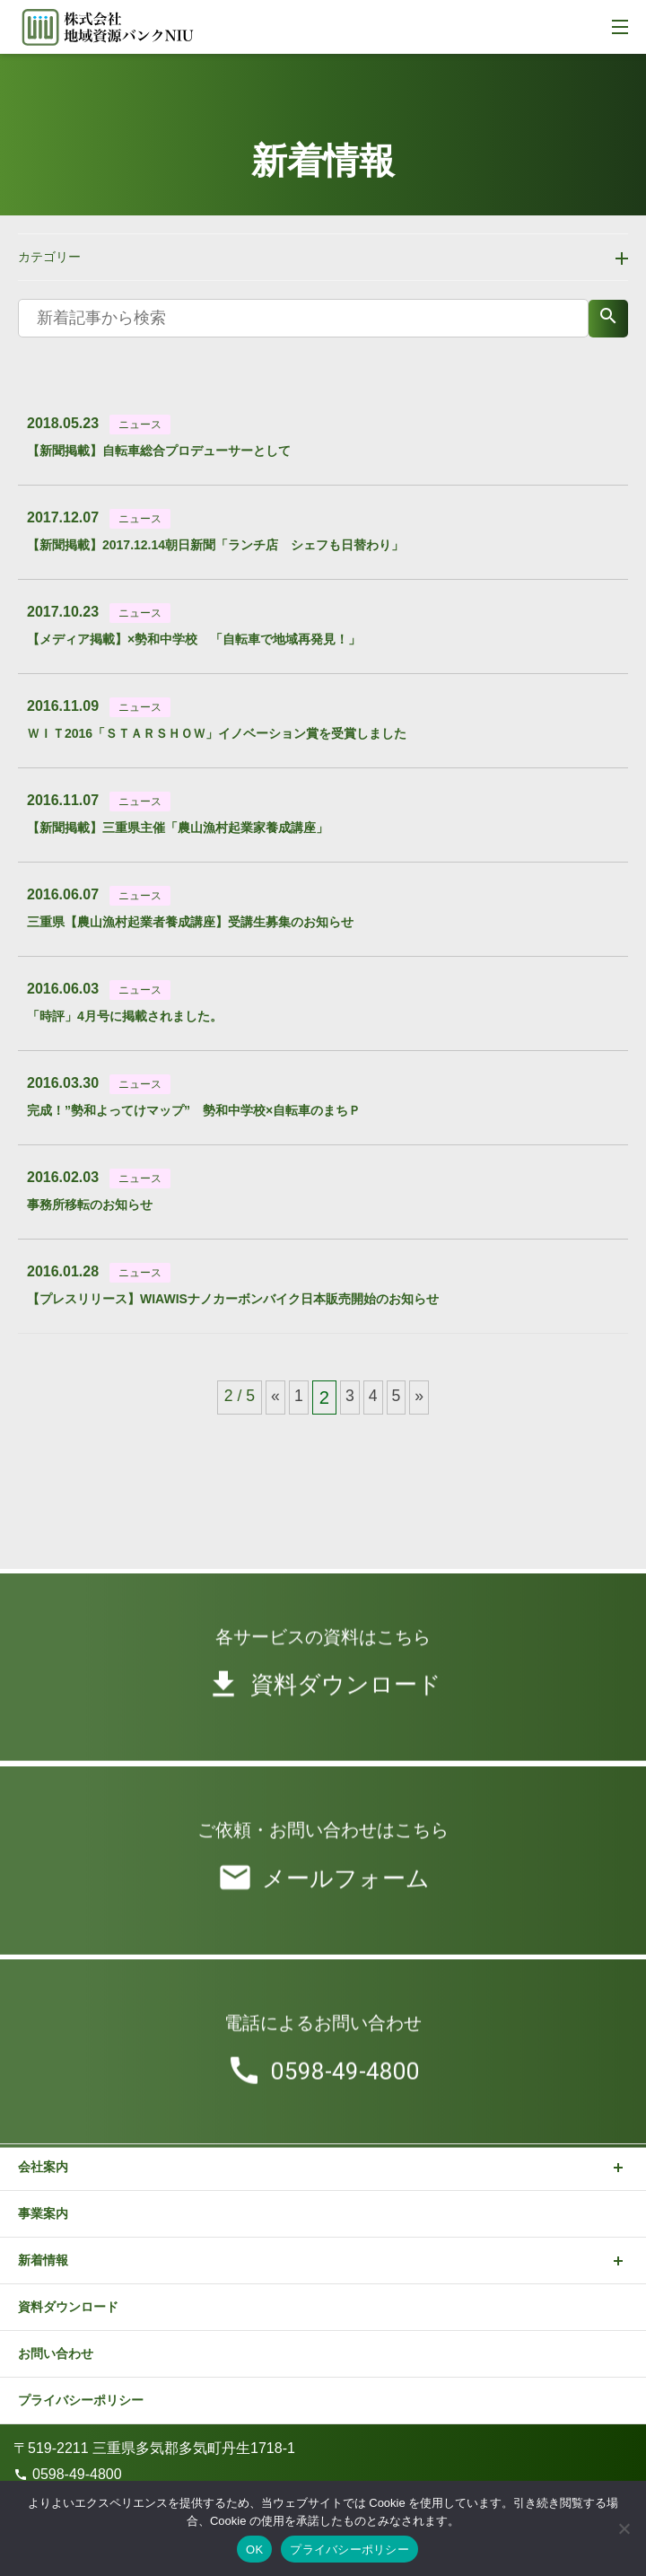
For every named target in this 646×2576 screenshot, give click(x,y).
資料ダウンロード (68, 2307)
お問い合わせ (55, 2353)
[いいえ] (624, 2528)
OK (254, 2549)
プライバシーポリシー (81, 2400)
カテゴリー (49, 257)
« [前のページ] (275, 1396)
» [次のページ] (419, 1396)
